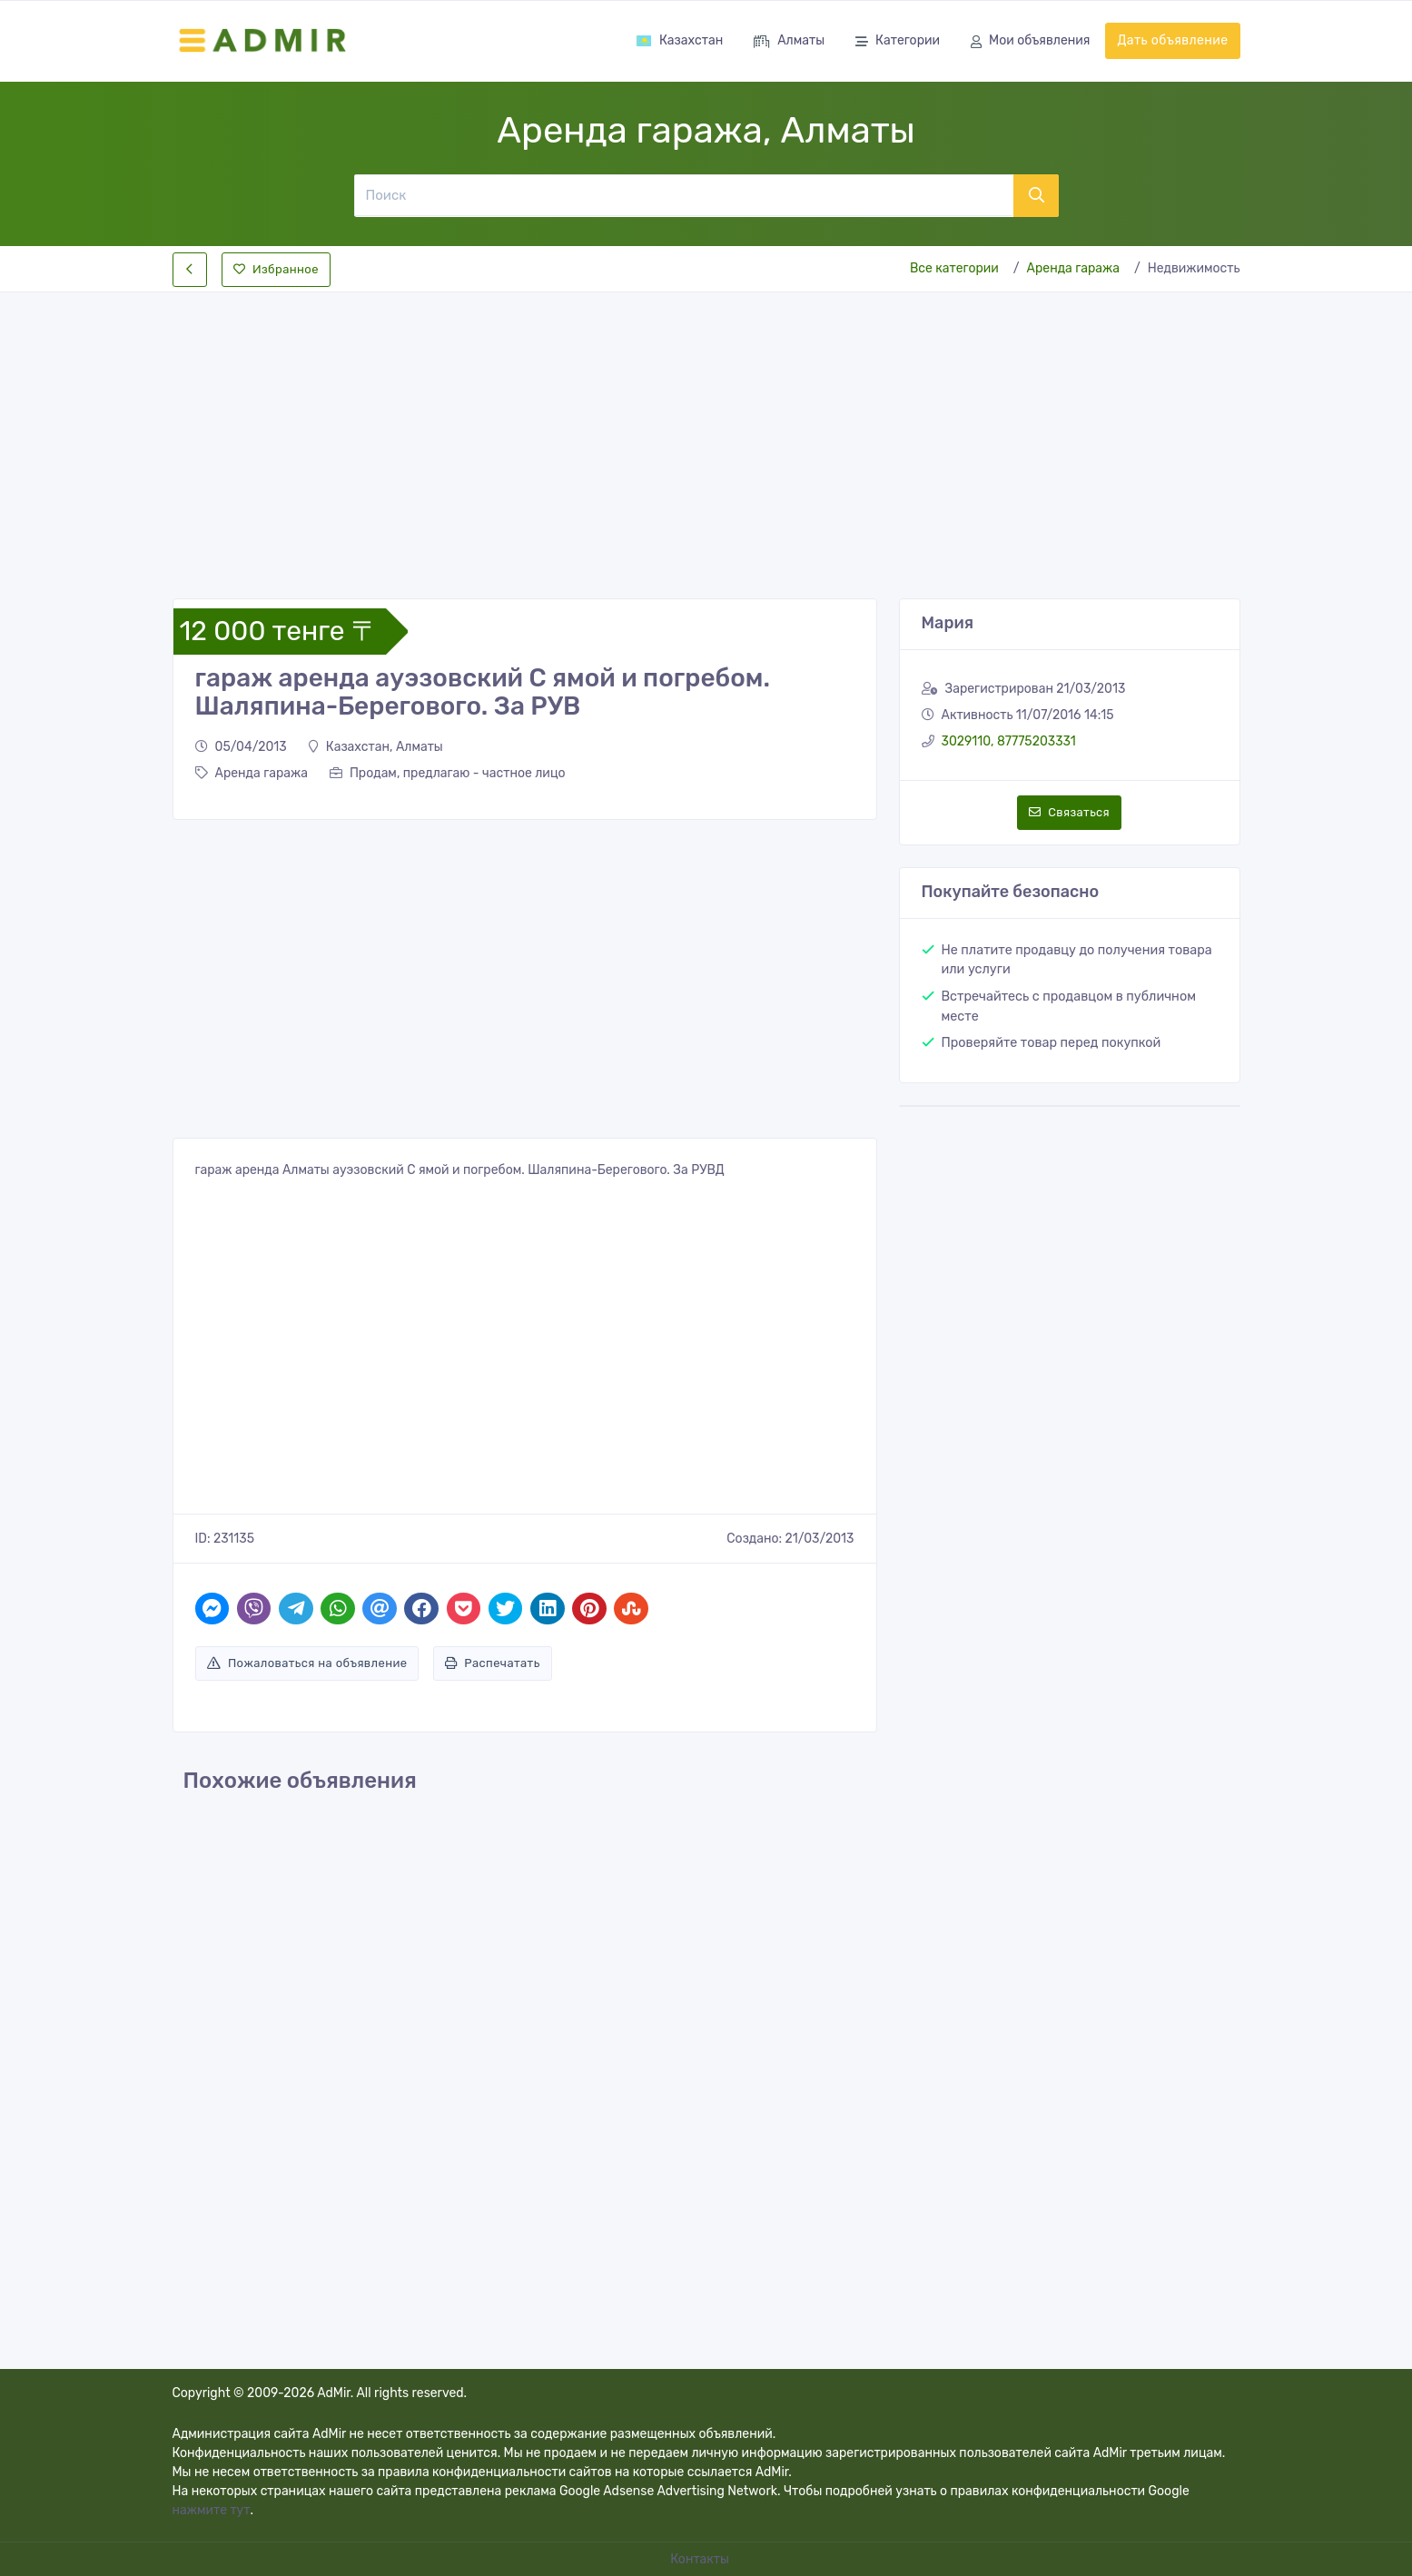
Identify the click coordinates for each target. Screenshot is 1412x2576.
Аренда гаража (1073, 268)
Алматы (789, 42)
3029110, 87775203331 (1009, 741)
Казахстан (679, 40)
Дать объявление (1172, 40)
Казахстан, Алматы (376, 747)
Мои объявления (1030, 42)
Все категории (954, 268)
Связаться (1069, 812)
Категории (897, 42)
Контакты (701, 2559)
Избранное (276, 269)
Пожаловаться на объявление (307, 1663)
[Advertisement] (706, 430)
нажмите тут (212, 2510)
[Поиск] (683, 195)
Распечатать (492, 1663)
